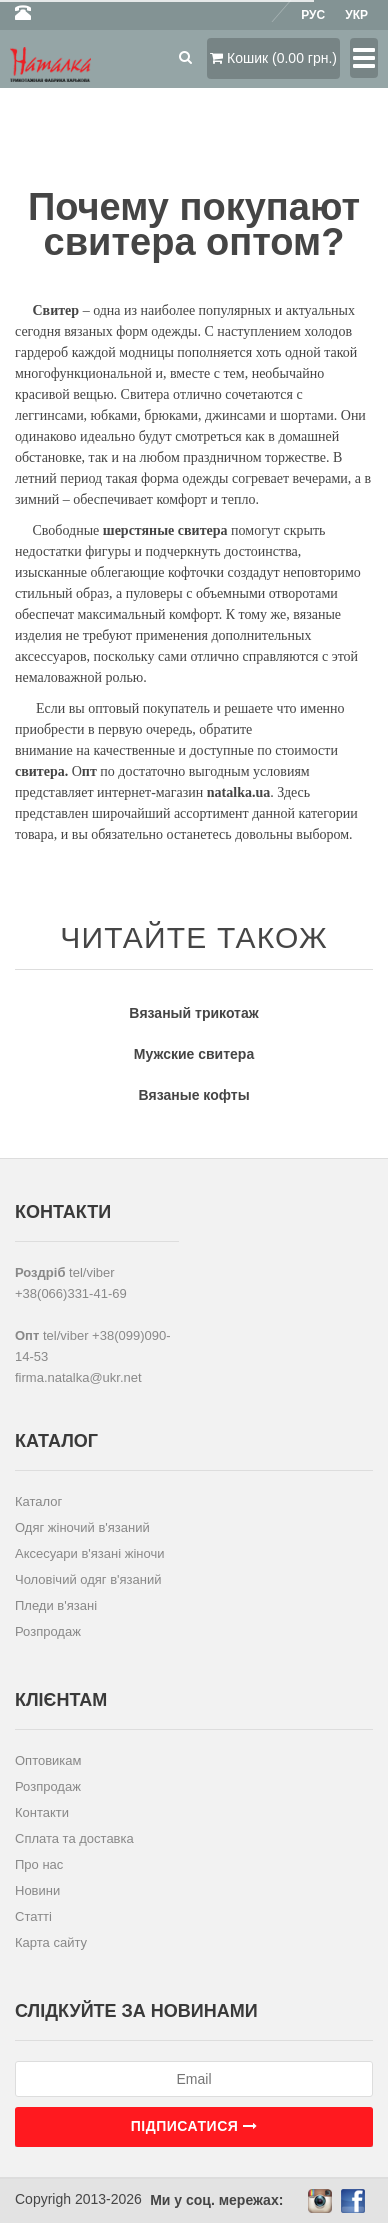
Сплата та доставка (74, 1838)
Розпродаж (48, 1631)
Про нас (39, 1864)
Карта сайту (51, 1942)
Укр (356, 15)
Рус (313, 15)
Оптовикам (48, 1760)
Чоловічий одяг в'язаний (88, 1579)
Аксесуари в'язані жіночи (89, 1553)
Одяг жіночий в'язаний (82, 1527)
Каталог (38, 1501)
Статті (33, 1916)
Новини (37, 1890)
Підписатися (194, 2126)
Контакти (42, 1812)
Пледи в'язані (56, 1605)
